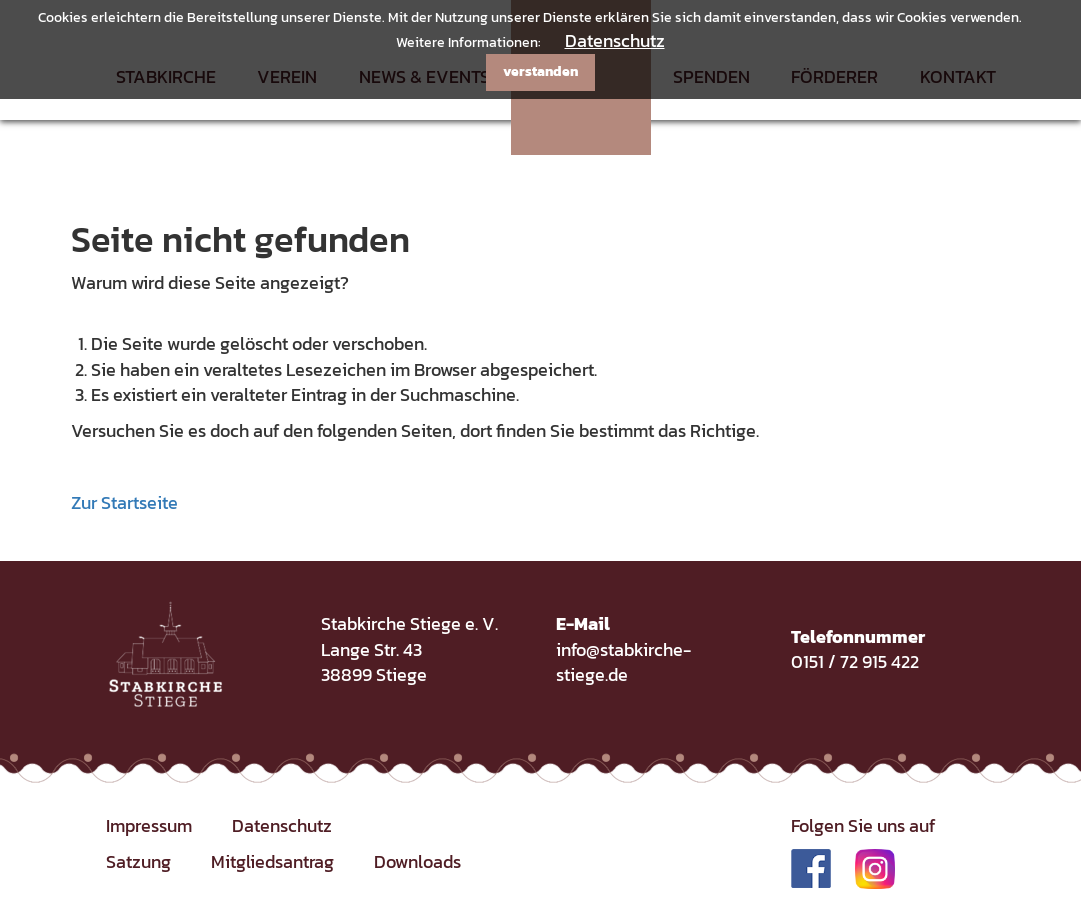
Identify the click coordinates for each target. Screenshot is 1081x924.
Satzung (138, 861)
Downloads (417, 861)
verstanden (540, 71)
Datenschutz (615, 40)
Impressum (149, 825)
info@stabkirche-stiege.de (623, 662)
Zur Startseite (124, 502)
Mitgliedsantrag (272, 861)
